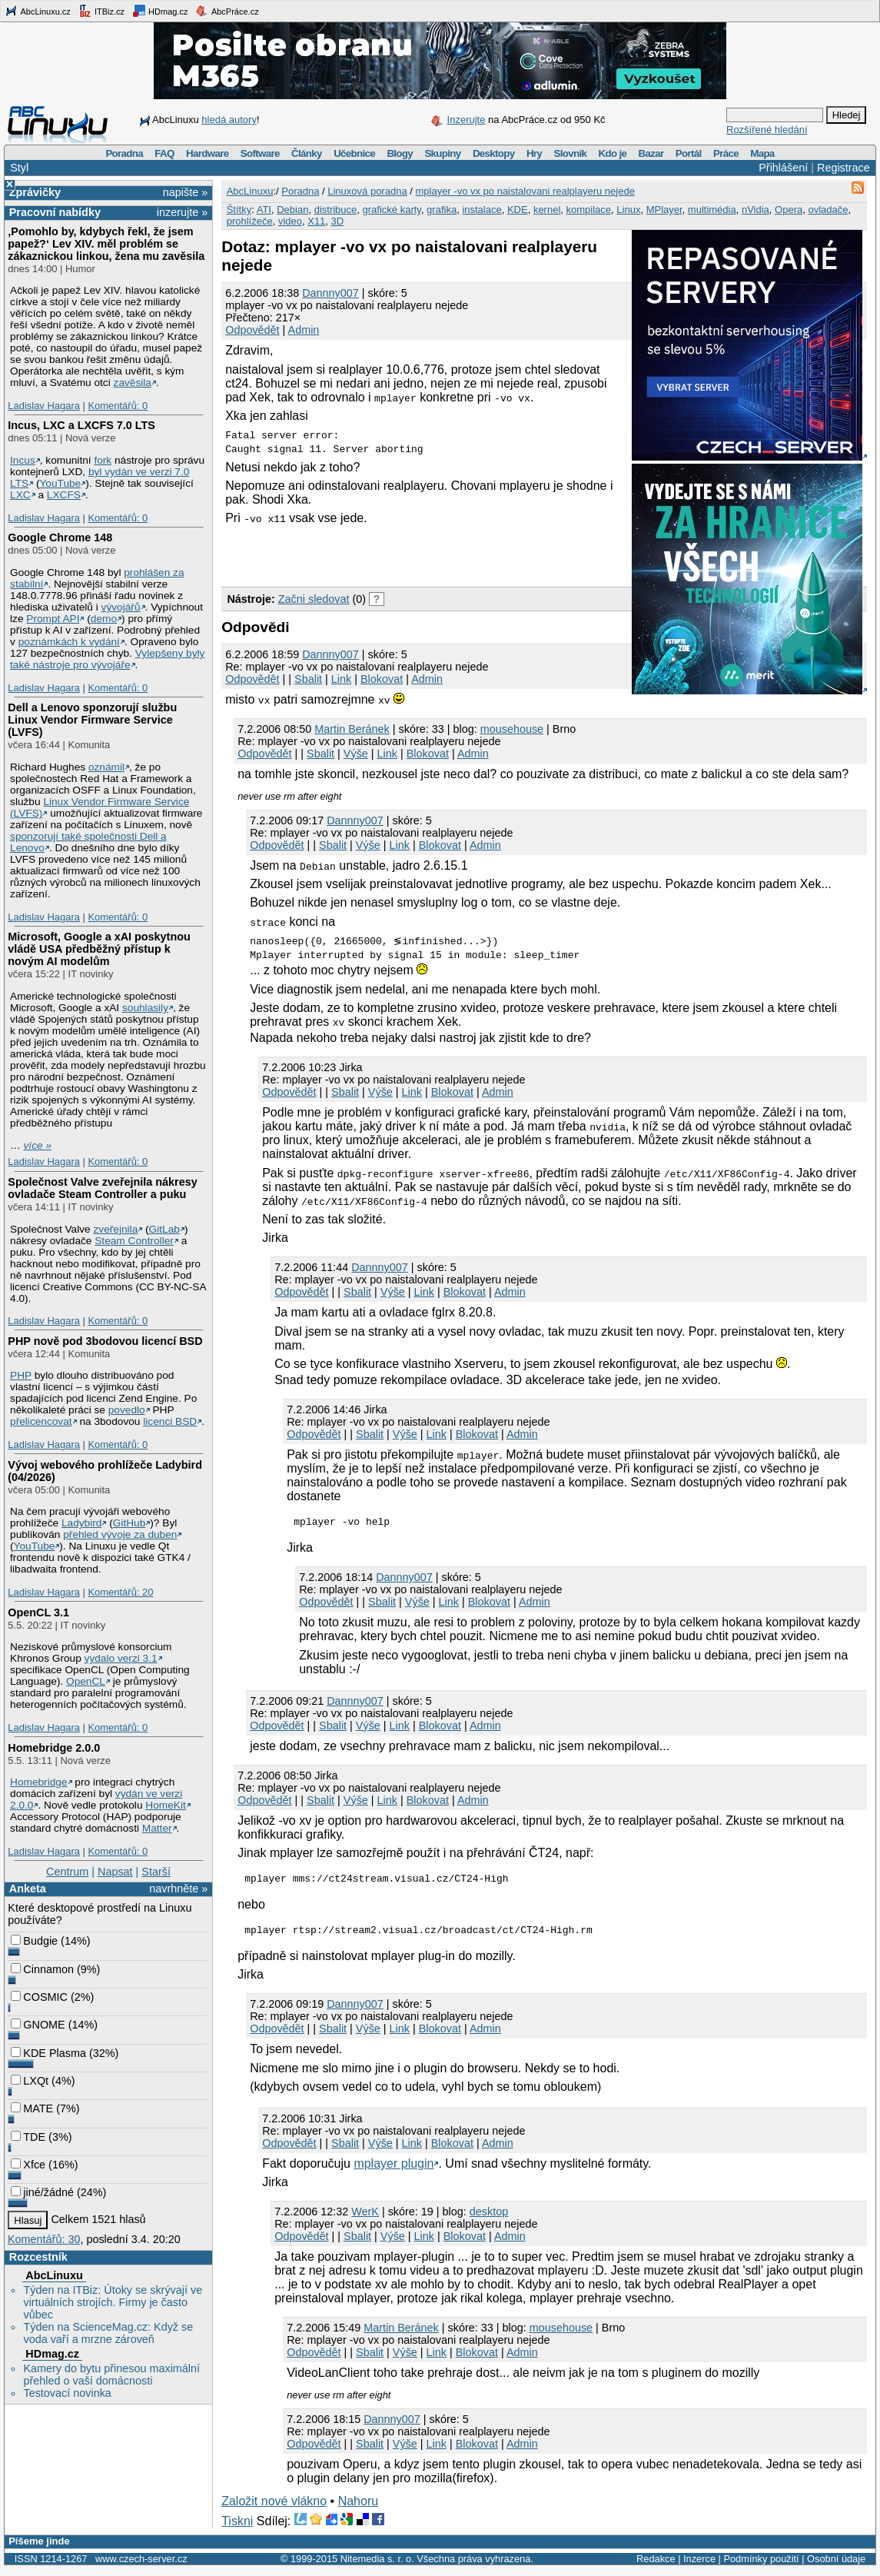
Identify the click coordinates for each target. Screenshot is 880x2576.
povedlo (126, 1410)
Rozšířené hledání (767, 129)
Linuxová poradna (367, 191)
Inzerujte (466, 119)
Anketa (27, 1888)
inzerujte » (182, 212)
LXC (20, 495)
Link (341, 679)
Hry (534, 153)
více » (37, 1145)
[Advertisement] (401, 555)
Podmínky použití (761, 2565)
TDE (28, 2137)
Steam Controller (134, 1240)
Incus (22, 460)
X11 (316, 221)
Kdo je (612, 153)
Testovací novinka (67, 2393)
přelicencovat (41, 1421)
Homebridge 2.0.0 (54, 1748)
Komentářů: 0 (118, 405)
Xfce (28, 2164)
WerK (365, 2218)
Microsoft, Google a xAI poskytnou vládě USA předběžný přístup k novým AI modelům (99, 948)
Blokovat (381, 679)
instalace (481, 209)
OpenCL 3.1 (38, 1612)
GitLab (164, 1229)
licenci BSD (170, 1421)
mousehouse (511, 729)
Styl (19, 167)
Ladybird (81, 1523)
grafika (442, 209)
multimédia (712, 209)
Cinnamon (42, 1969)
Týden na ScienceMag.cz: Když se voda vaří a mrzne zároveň (108, 2333)
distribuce (335, 209)
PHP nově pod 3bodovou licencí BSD (105, 1341)
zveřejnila (115, 1229)
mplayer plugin (393, 2170)
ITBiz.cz (101, 11)
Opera (788, 209)
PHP (21, 1375)
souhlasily (145, 1007)
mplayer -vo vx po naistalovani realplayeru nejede (524, 191)
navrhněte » (178, 1888)
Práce (726, 153)
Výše (356, 753)
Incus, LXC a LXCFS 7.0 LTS (81, 425)
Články (306, 153)
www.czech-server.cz (141, 2565)
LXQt (29, 2081)
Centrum (67, 1871)
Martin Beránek (352, 729)
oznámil (106, 767)
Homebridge (38, 1782)
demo (104, 618)
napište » (185, 192)
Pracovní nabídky (55, 212)
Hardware (207, 153)
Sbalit (308, 679)
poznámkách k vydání (69, 641)
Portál (689, 153)
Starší (156, 1871)
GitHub (129, 1523)
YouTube (60, 483)
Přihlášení (783, 167)
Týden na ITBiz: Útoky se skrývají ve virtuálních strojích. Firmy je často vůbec (112, 2302)
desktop (489, 2218)
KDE (517, 209)
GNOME (38, 2025)
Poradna (124, 153)
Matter (157, 1828)
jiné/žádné (42, 2192)
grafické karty (392, 209)
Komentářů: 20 (120, 1592)
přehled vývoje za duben (120, 1534)
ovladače (828, 209)
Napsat (115, 1871)
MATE (32, 2108)
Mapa (762, 153)
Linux (628, 209)
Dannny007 (330, 293)
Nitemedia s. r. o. (377, 2565)
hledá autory (229, 119)
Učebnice (354, 153)
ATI (264, 209)
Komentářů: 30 (44, 2239)
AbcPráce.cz (226, 11)
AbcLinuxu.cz (38, 11)
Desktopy (494, 153)
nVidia (755, 209)
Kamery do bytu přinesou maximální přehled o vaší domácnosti (111, 2374)
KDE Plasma (48, 2053)
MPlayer (664, 209)
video (290, 221)
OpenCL (85, 1681)
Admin (304, 330)
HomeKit (165, 1805)
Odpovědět (252, 330)
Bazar (651, 153)
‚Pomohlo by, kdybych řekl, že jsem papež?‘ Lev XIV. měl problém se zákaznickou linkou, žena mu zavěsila (106, 243)
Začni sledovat (314, 599)
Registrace (843, 167)
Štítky (239, 209)
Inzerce (699, 2565)
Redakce (656, 2565)
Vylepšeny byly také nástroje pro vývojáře (107, 659)
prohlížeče (250, 221)
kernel (546, 209)
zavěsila (132, 382)
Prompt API (52, 618)
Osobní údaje (836, 2565)
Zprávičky (35, 192)
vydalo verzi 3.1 (121, 1658)
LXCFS (64, 495)
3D (337, 221)
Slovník (569, 153)
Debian (292, 209)
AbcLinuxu (53, 2275)
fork (102, 460)
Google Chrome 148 (60, 537)
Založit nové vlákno (274, 2507)
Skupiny (442, 153)
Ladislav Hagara (44, 405)
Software (260, 153)
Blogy (400, 153)
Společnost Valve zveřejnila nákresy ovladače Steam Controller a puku (102, 1188)
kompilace (589, 209)
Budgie (34, 1941)
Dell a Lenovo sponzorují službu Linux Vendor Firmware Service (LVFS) (92, 719)
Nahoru (358, 2507)
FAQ (164, 153)
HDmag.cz (160, 11)
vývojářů (121, 607)
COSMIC (39, 1997)
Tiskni (237, 2527)
